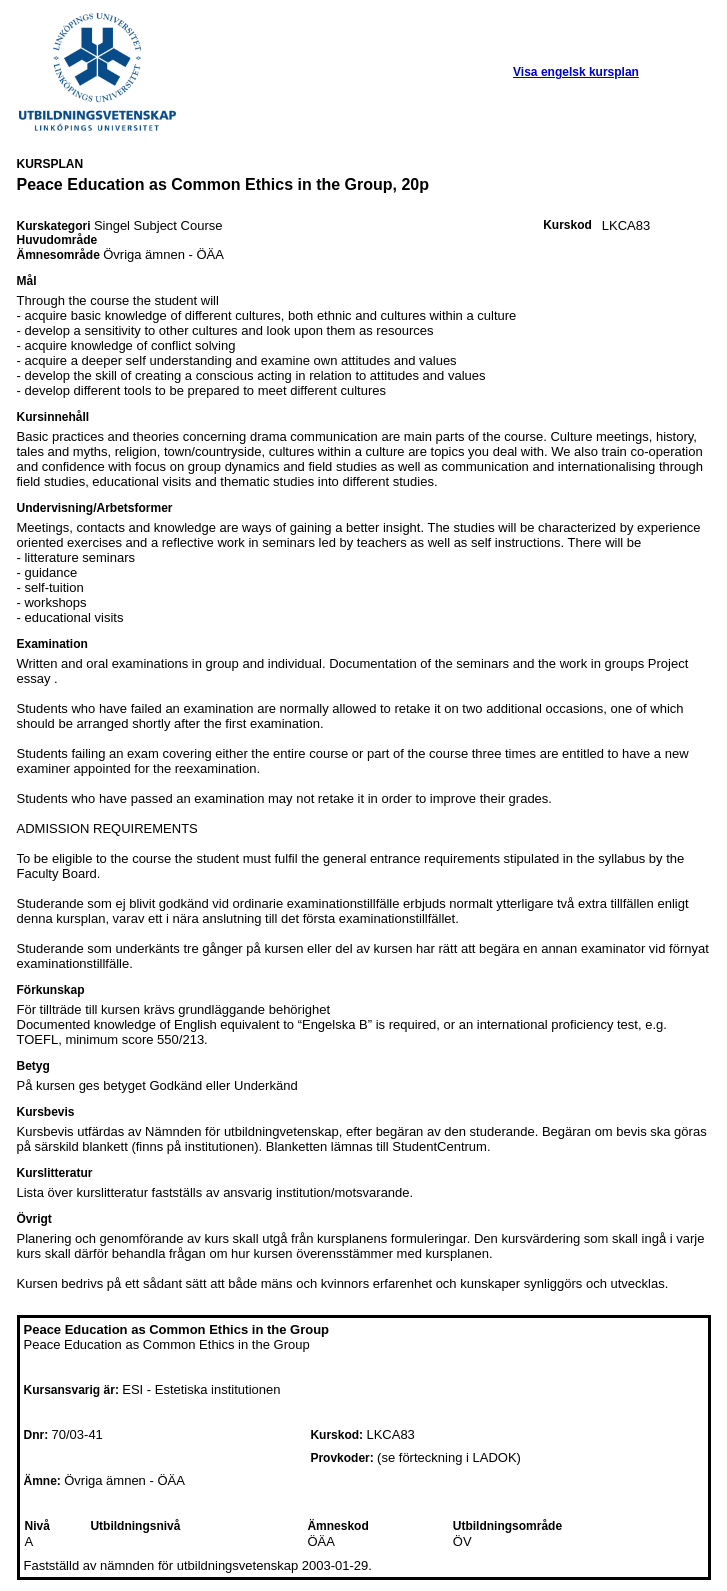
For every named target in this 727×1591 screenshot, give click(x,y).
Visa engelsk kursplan (576, 72)
